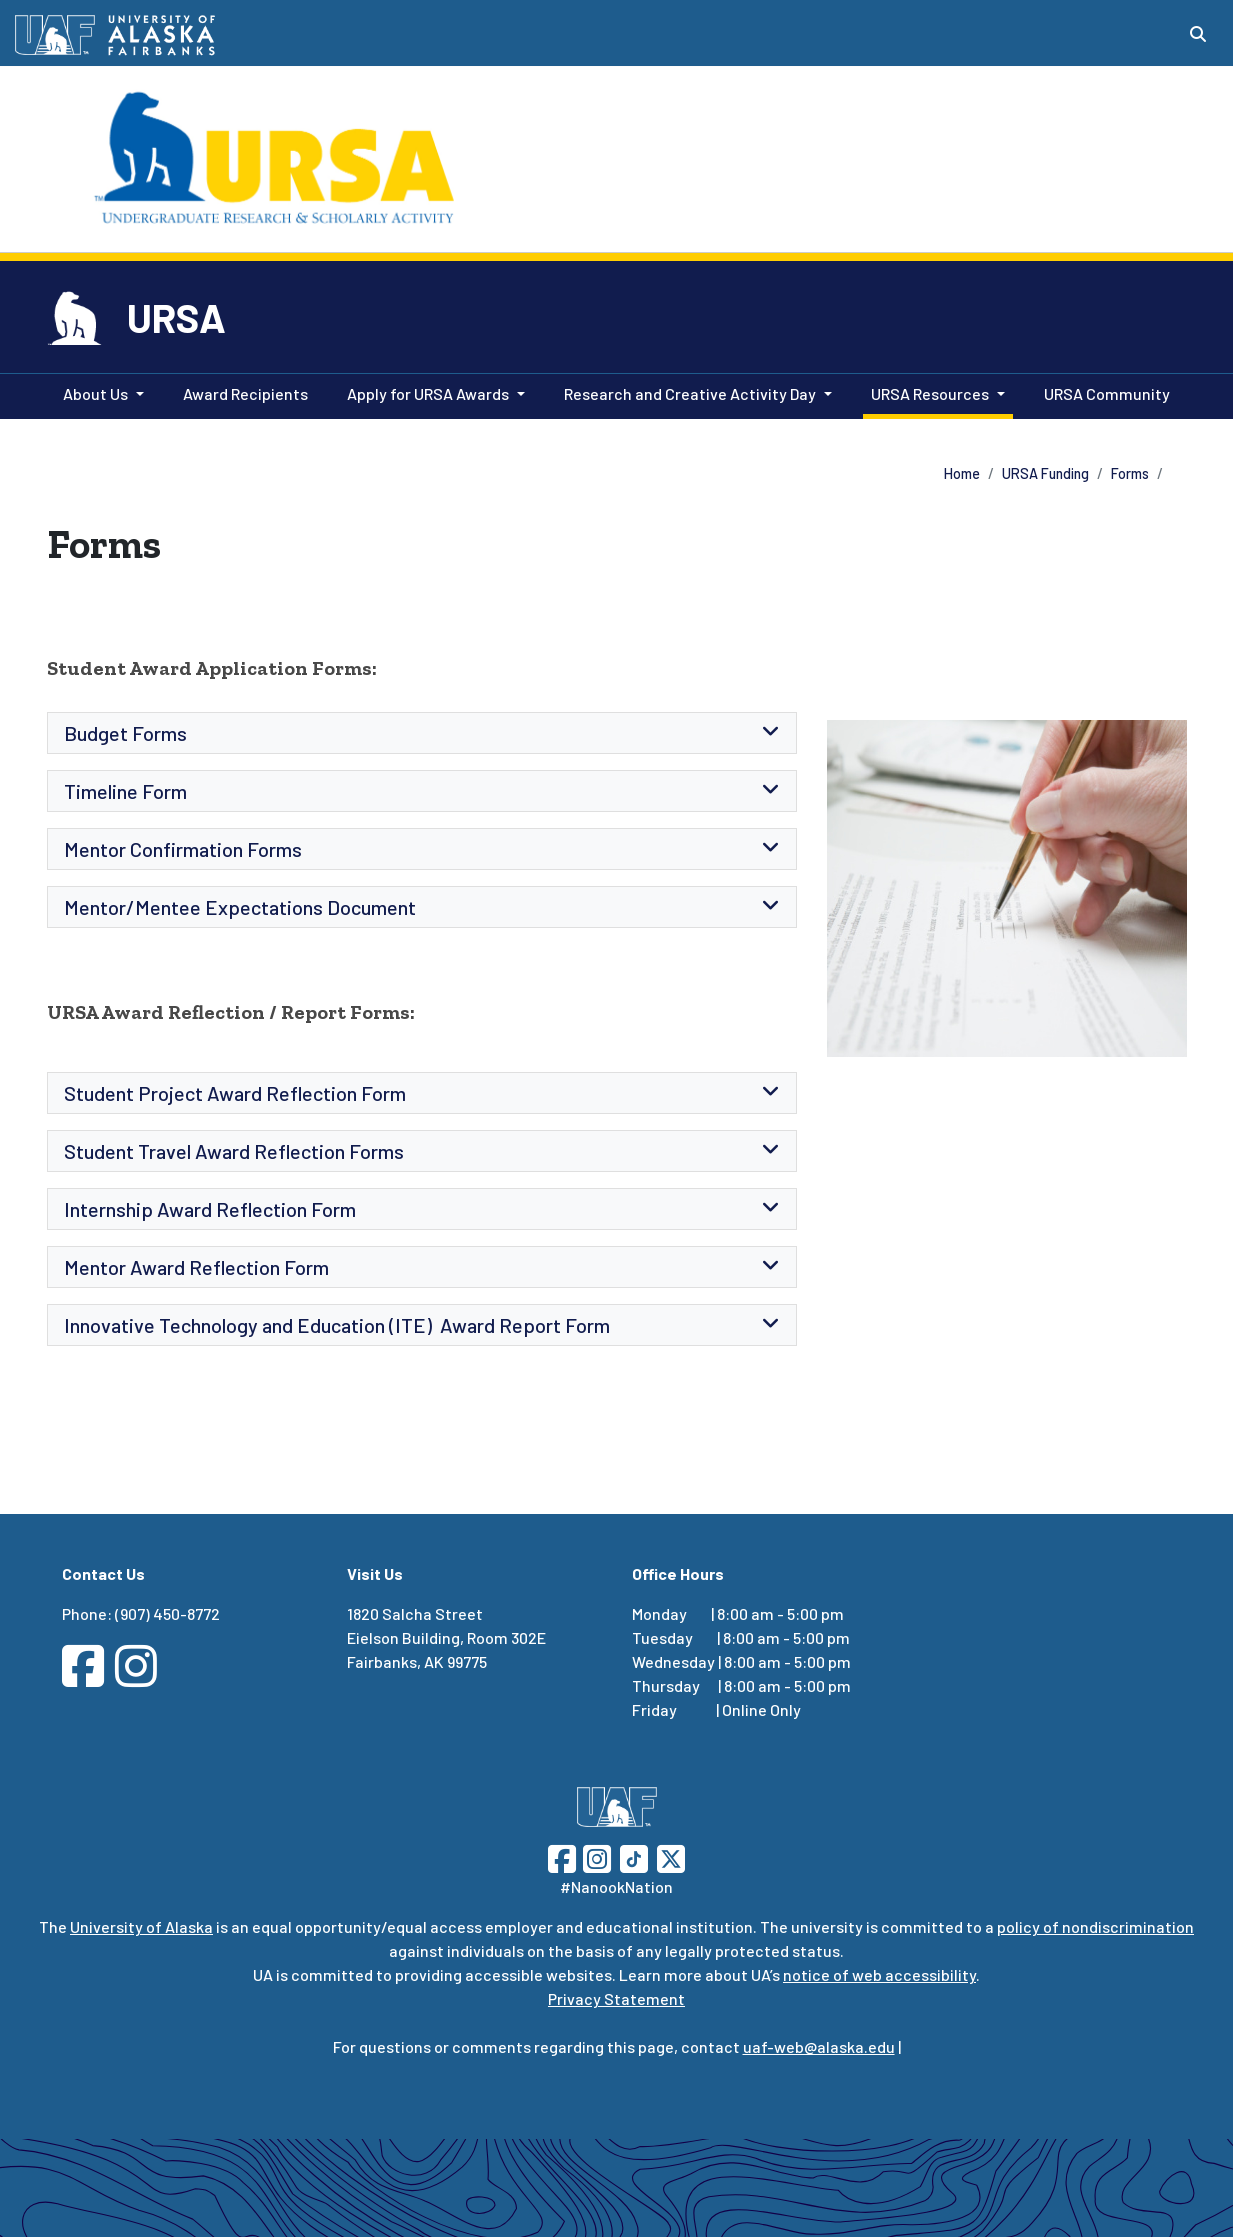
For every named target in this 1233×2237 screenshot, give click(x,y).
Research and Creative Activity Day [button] (690, 393)
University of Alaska (141, 1926)
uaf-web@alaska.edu (819, 2046)
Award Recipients (241, 392)
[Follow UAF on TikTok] (634, 1856)
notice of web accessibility (879, 1974)
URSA (176, 317)
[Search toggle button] (1198, 34)
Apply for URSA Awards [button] (428, 393)
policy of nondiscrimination (1095, 1926)
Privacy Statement (616, 1998)
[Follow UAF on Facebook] (562, 1856)
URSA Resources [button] (930, 393)
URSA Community (1103, 392)
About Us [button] (95, 393)
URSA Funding (1045, 473)
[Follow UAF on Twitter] (671, 1856)
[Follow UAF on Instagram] (595, 1856)
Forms (1130, 473)
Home (962, 473)
